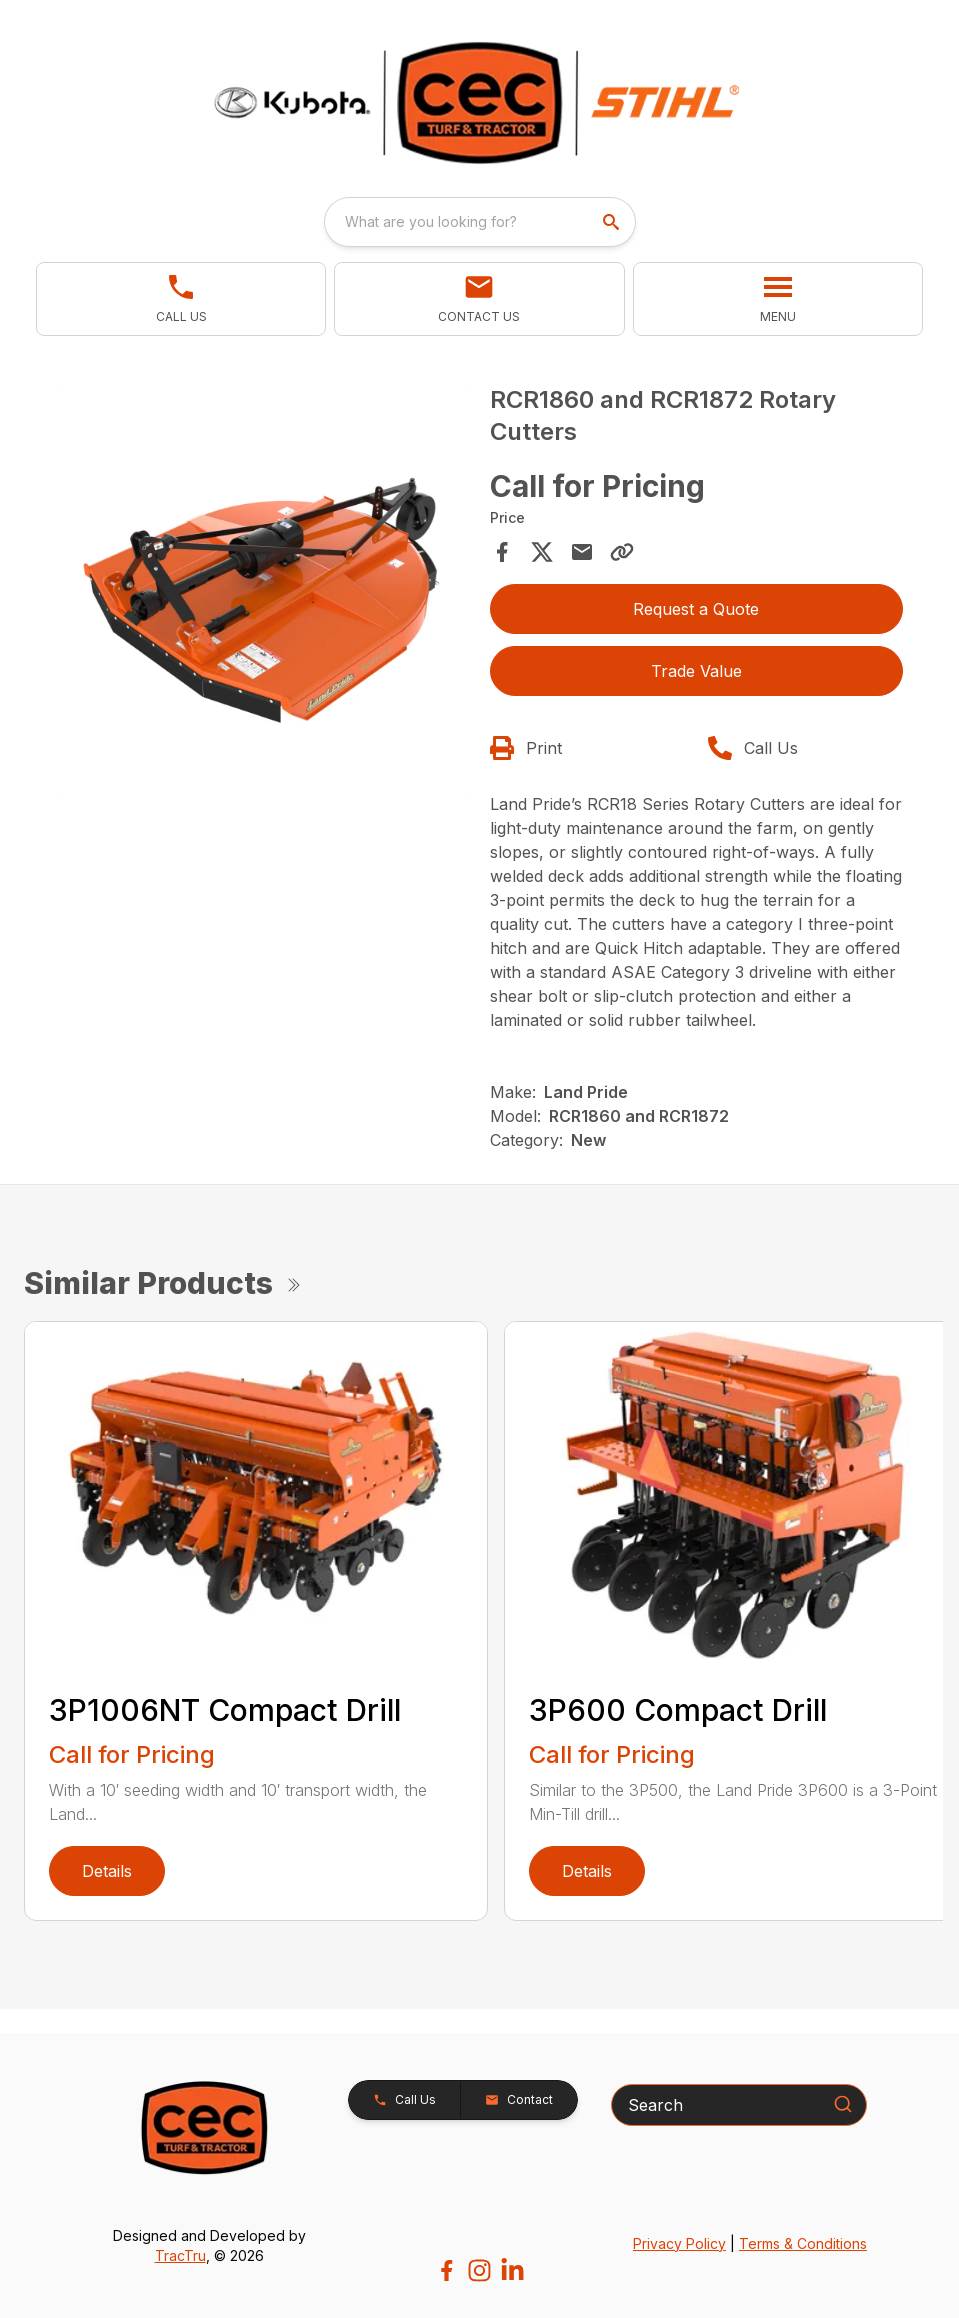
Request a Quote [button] (696, 609)
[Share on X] (542, 552)
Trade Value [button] (696, 671)
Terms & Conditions (803, 2243)
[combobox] (480, 222)
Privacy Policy (679, 2243)
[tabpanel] (263, 594)
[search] (613, 222)
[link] (181, 299)
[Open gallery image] (263, 591)
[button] (479, 299)
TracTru (180, 2255)
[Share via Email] (582, 552)
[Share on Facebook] (502, 552)
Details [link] (107, 1871)
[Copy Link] (622, 552)
